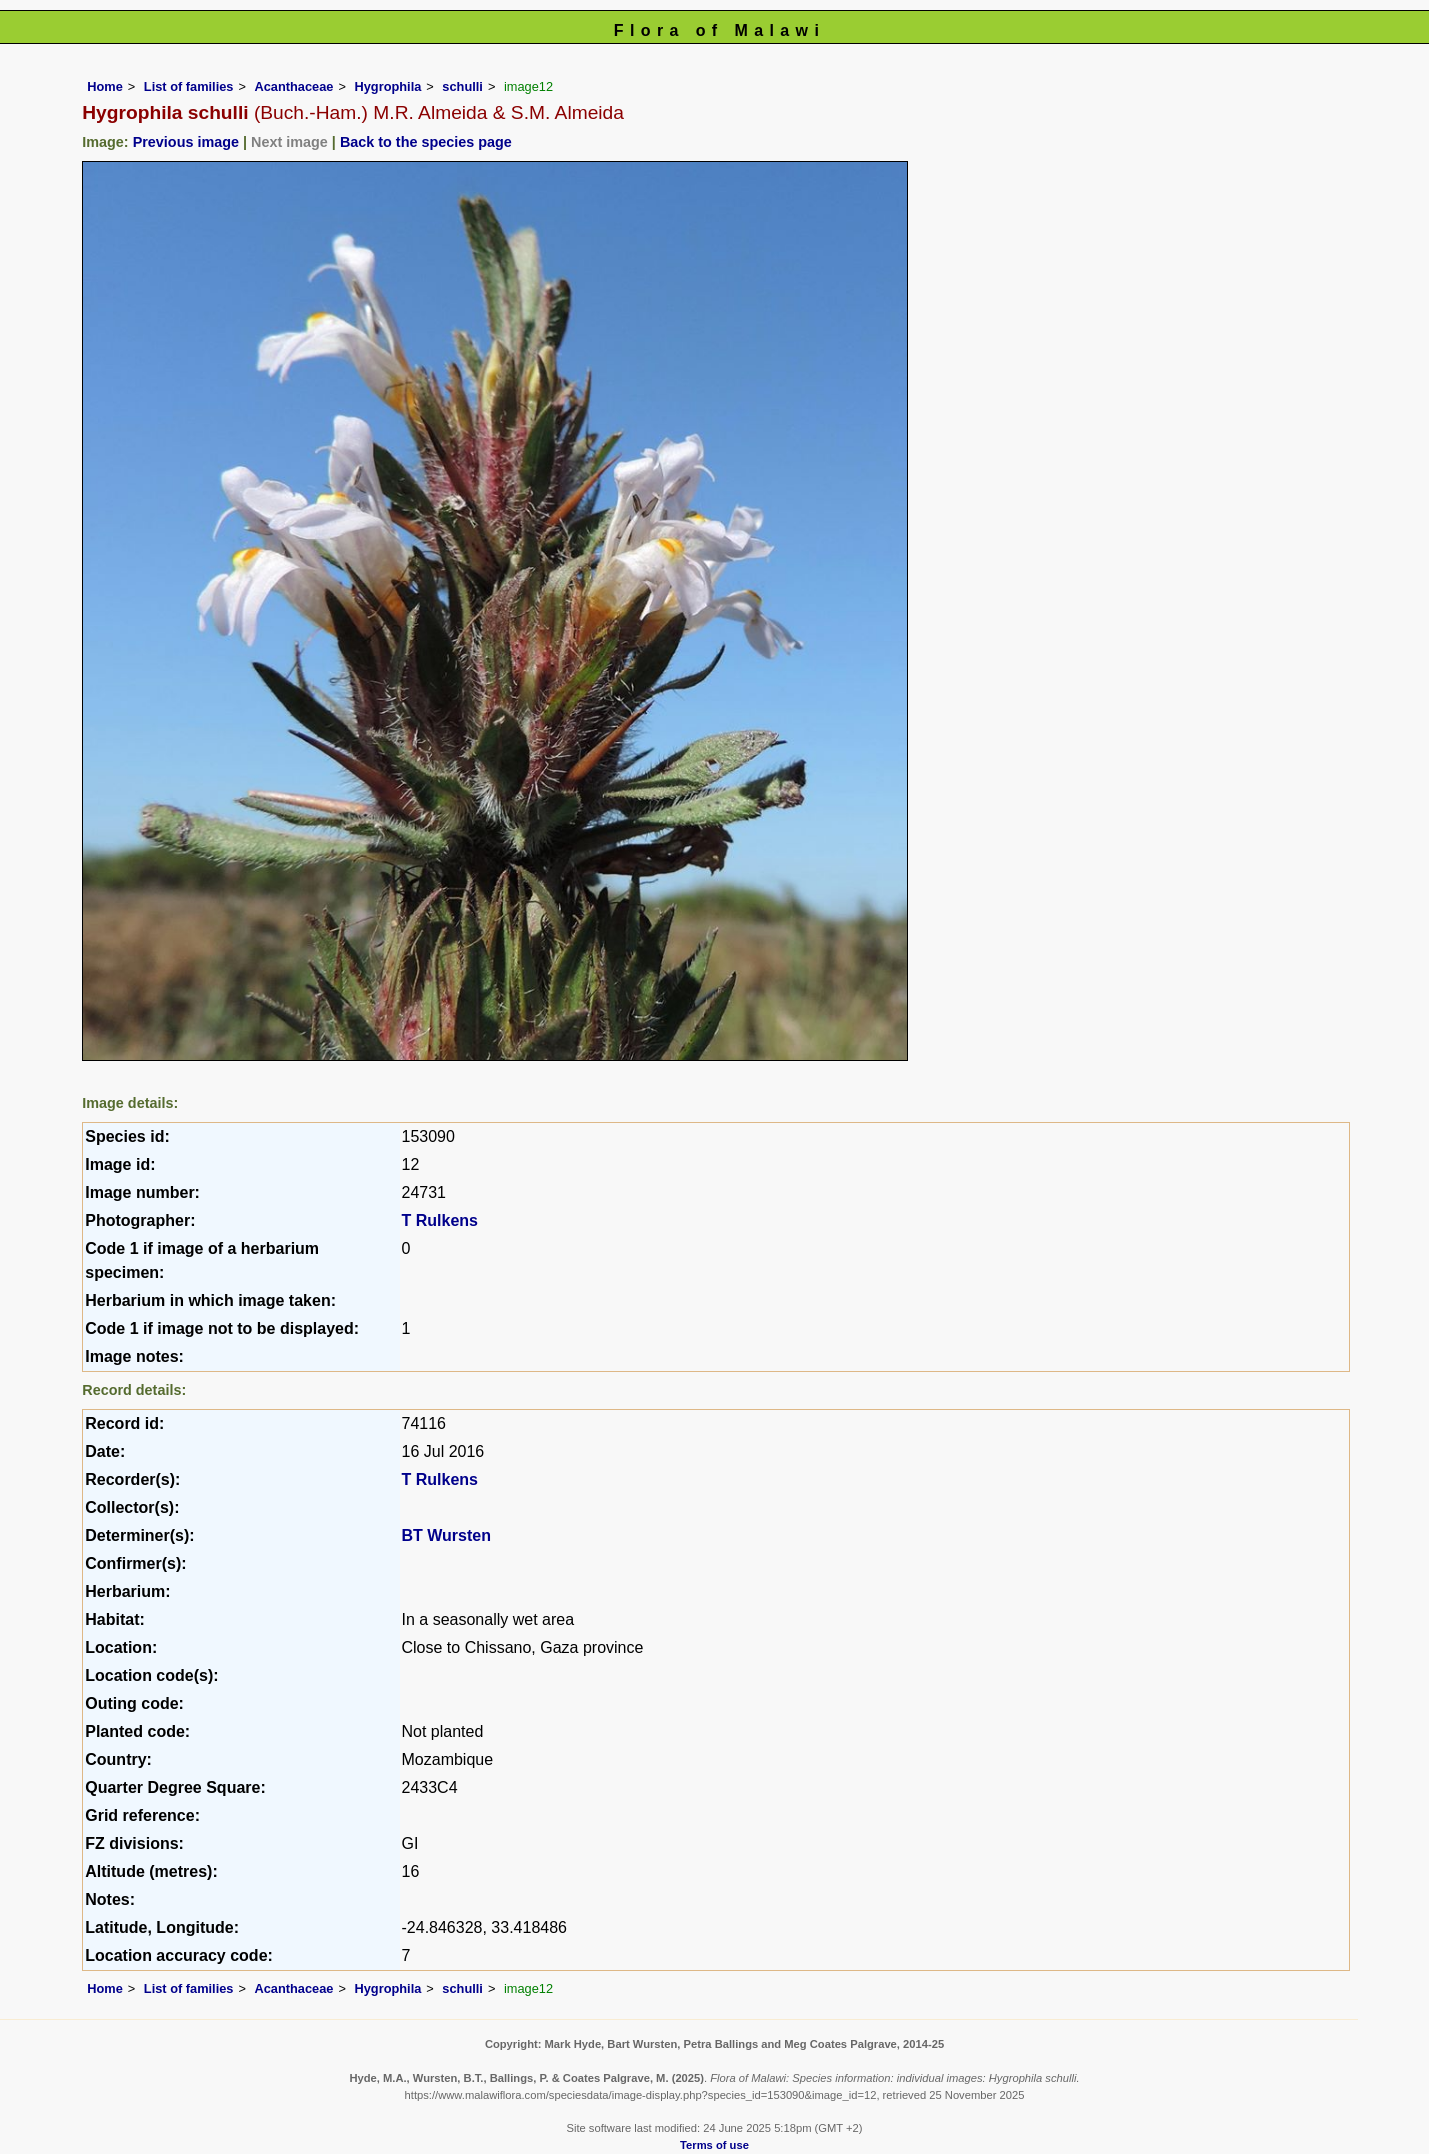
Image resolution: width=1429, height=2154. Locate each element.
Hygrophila (387, 86)
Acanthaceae (293, 86)
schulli (462, 86)
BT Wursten (446, 1535)
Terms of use (714, 2145)
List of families (189, 86)
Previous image (186, 142)
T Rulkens (440, 1220)
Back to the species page (426, 142)
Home (105, 86)
